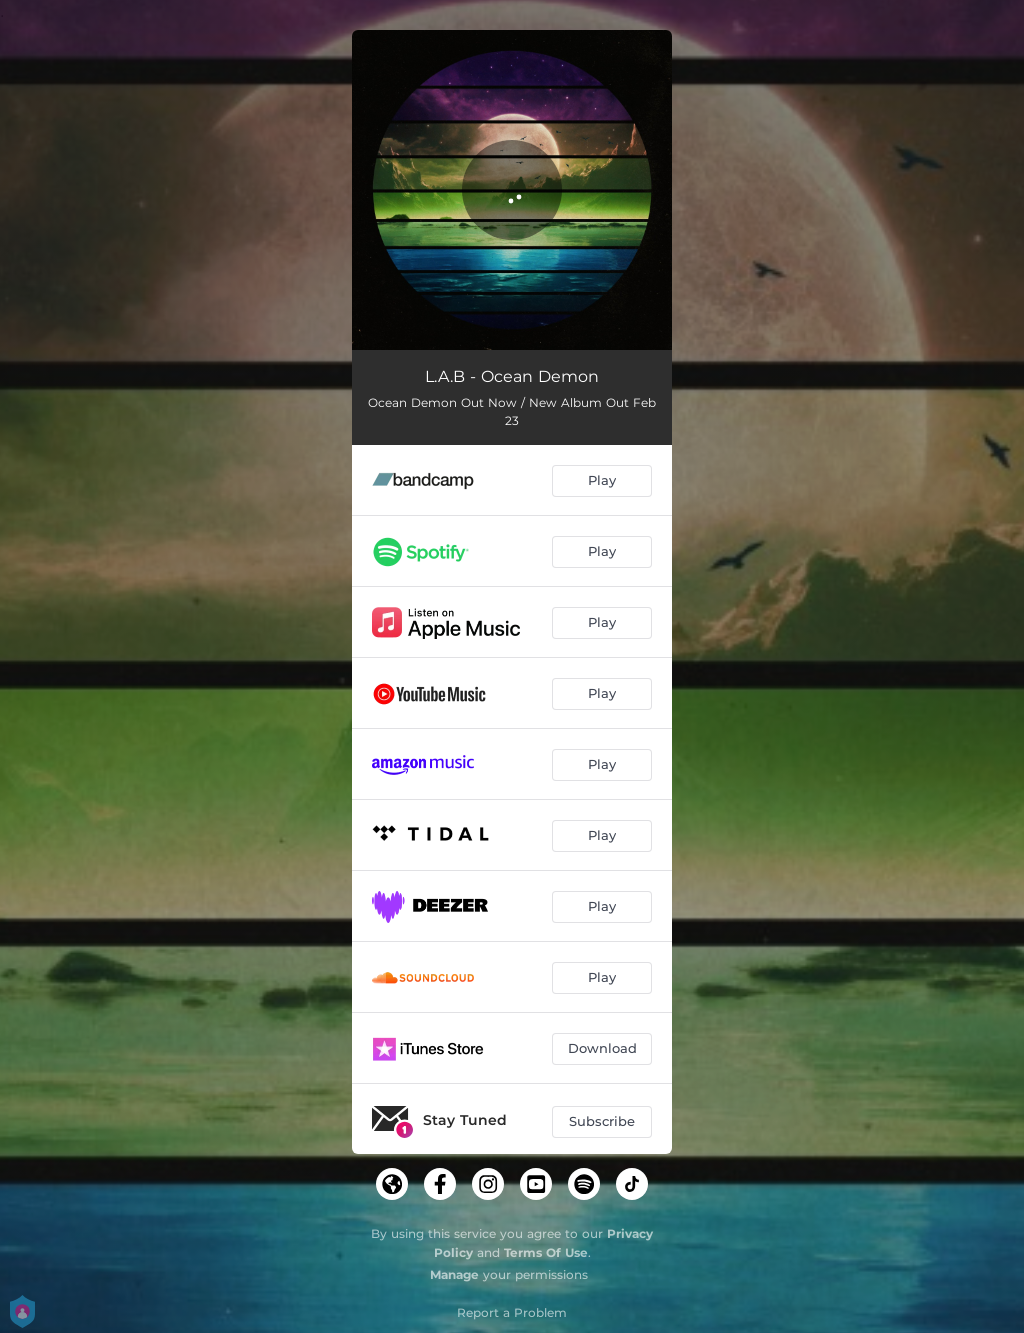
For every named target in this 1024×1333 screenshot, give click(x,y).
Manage (454, 1274)
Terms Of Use (546, 1252)
